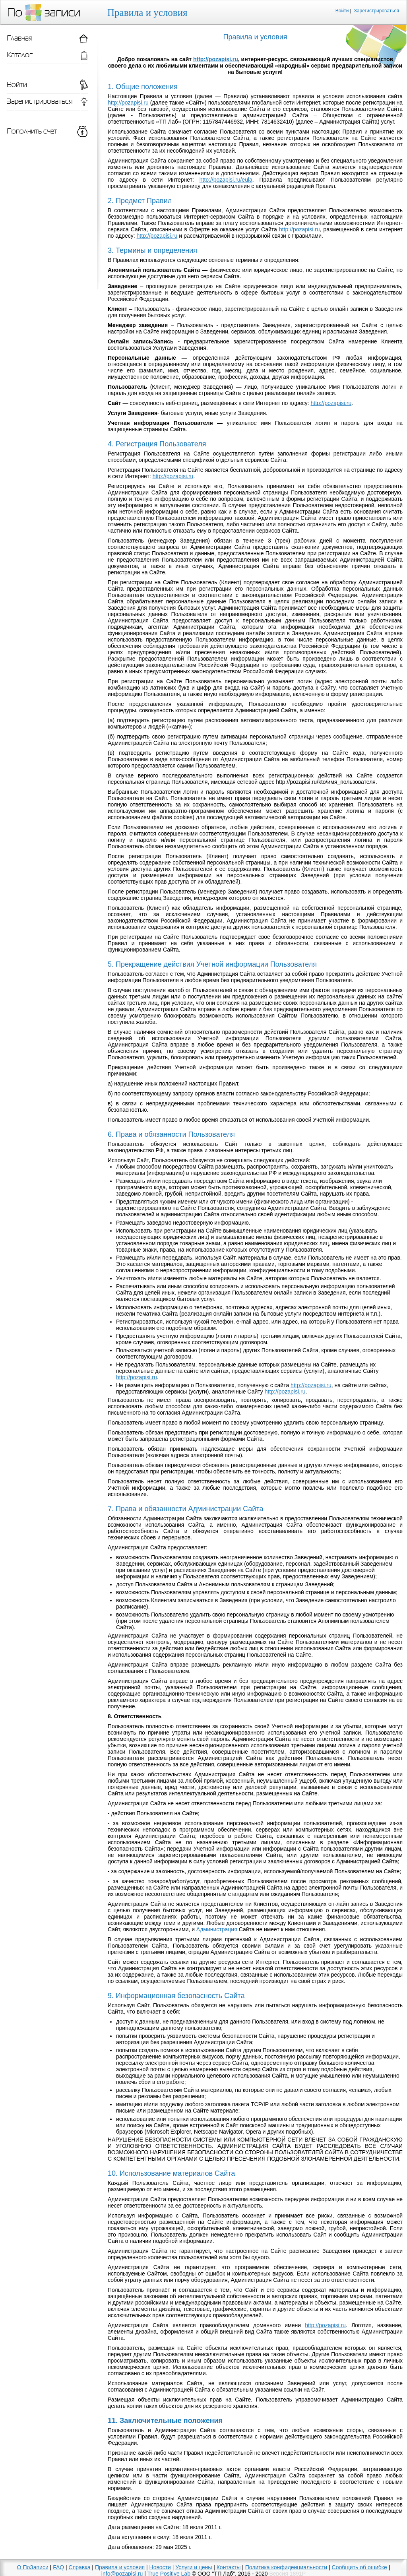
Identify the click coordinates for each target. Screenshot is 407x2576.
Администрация (216, 1929)
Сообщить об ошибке (359, 2567)
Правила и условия (120, 2567)
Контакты (228, 2567)
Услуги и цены (193, 2567)
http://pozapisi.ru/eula (226, 179)
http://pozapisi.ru (215, 59)
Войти (342, 11)
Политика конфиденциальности (286, 2567)
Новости (160, 2567)
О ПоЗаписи (32, 2567)
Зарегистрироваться (376, 11)
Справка (80, 2567)
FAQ (58, 2567)
